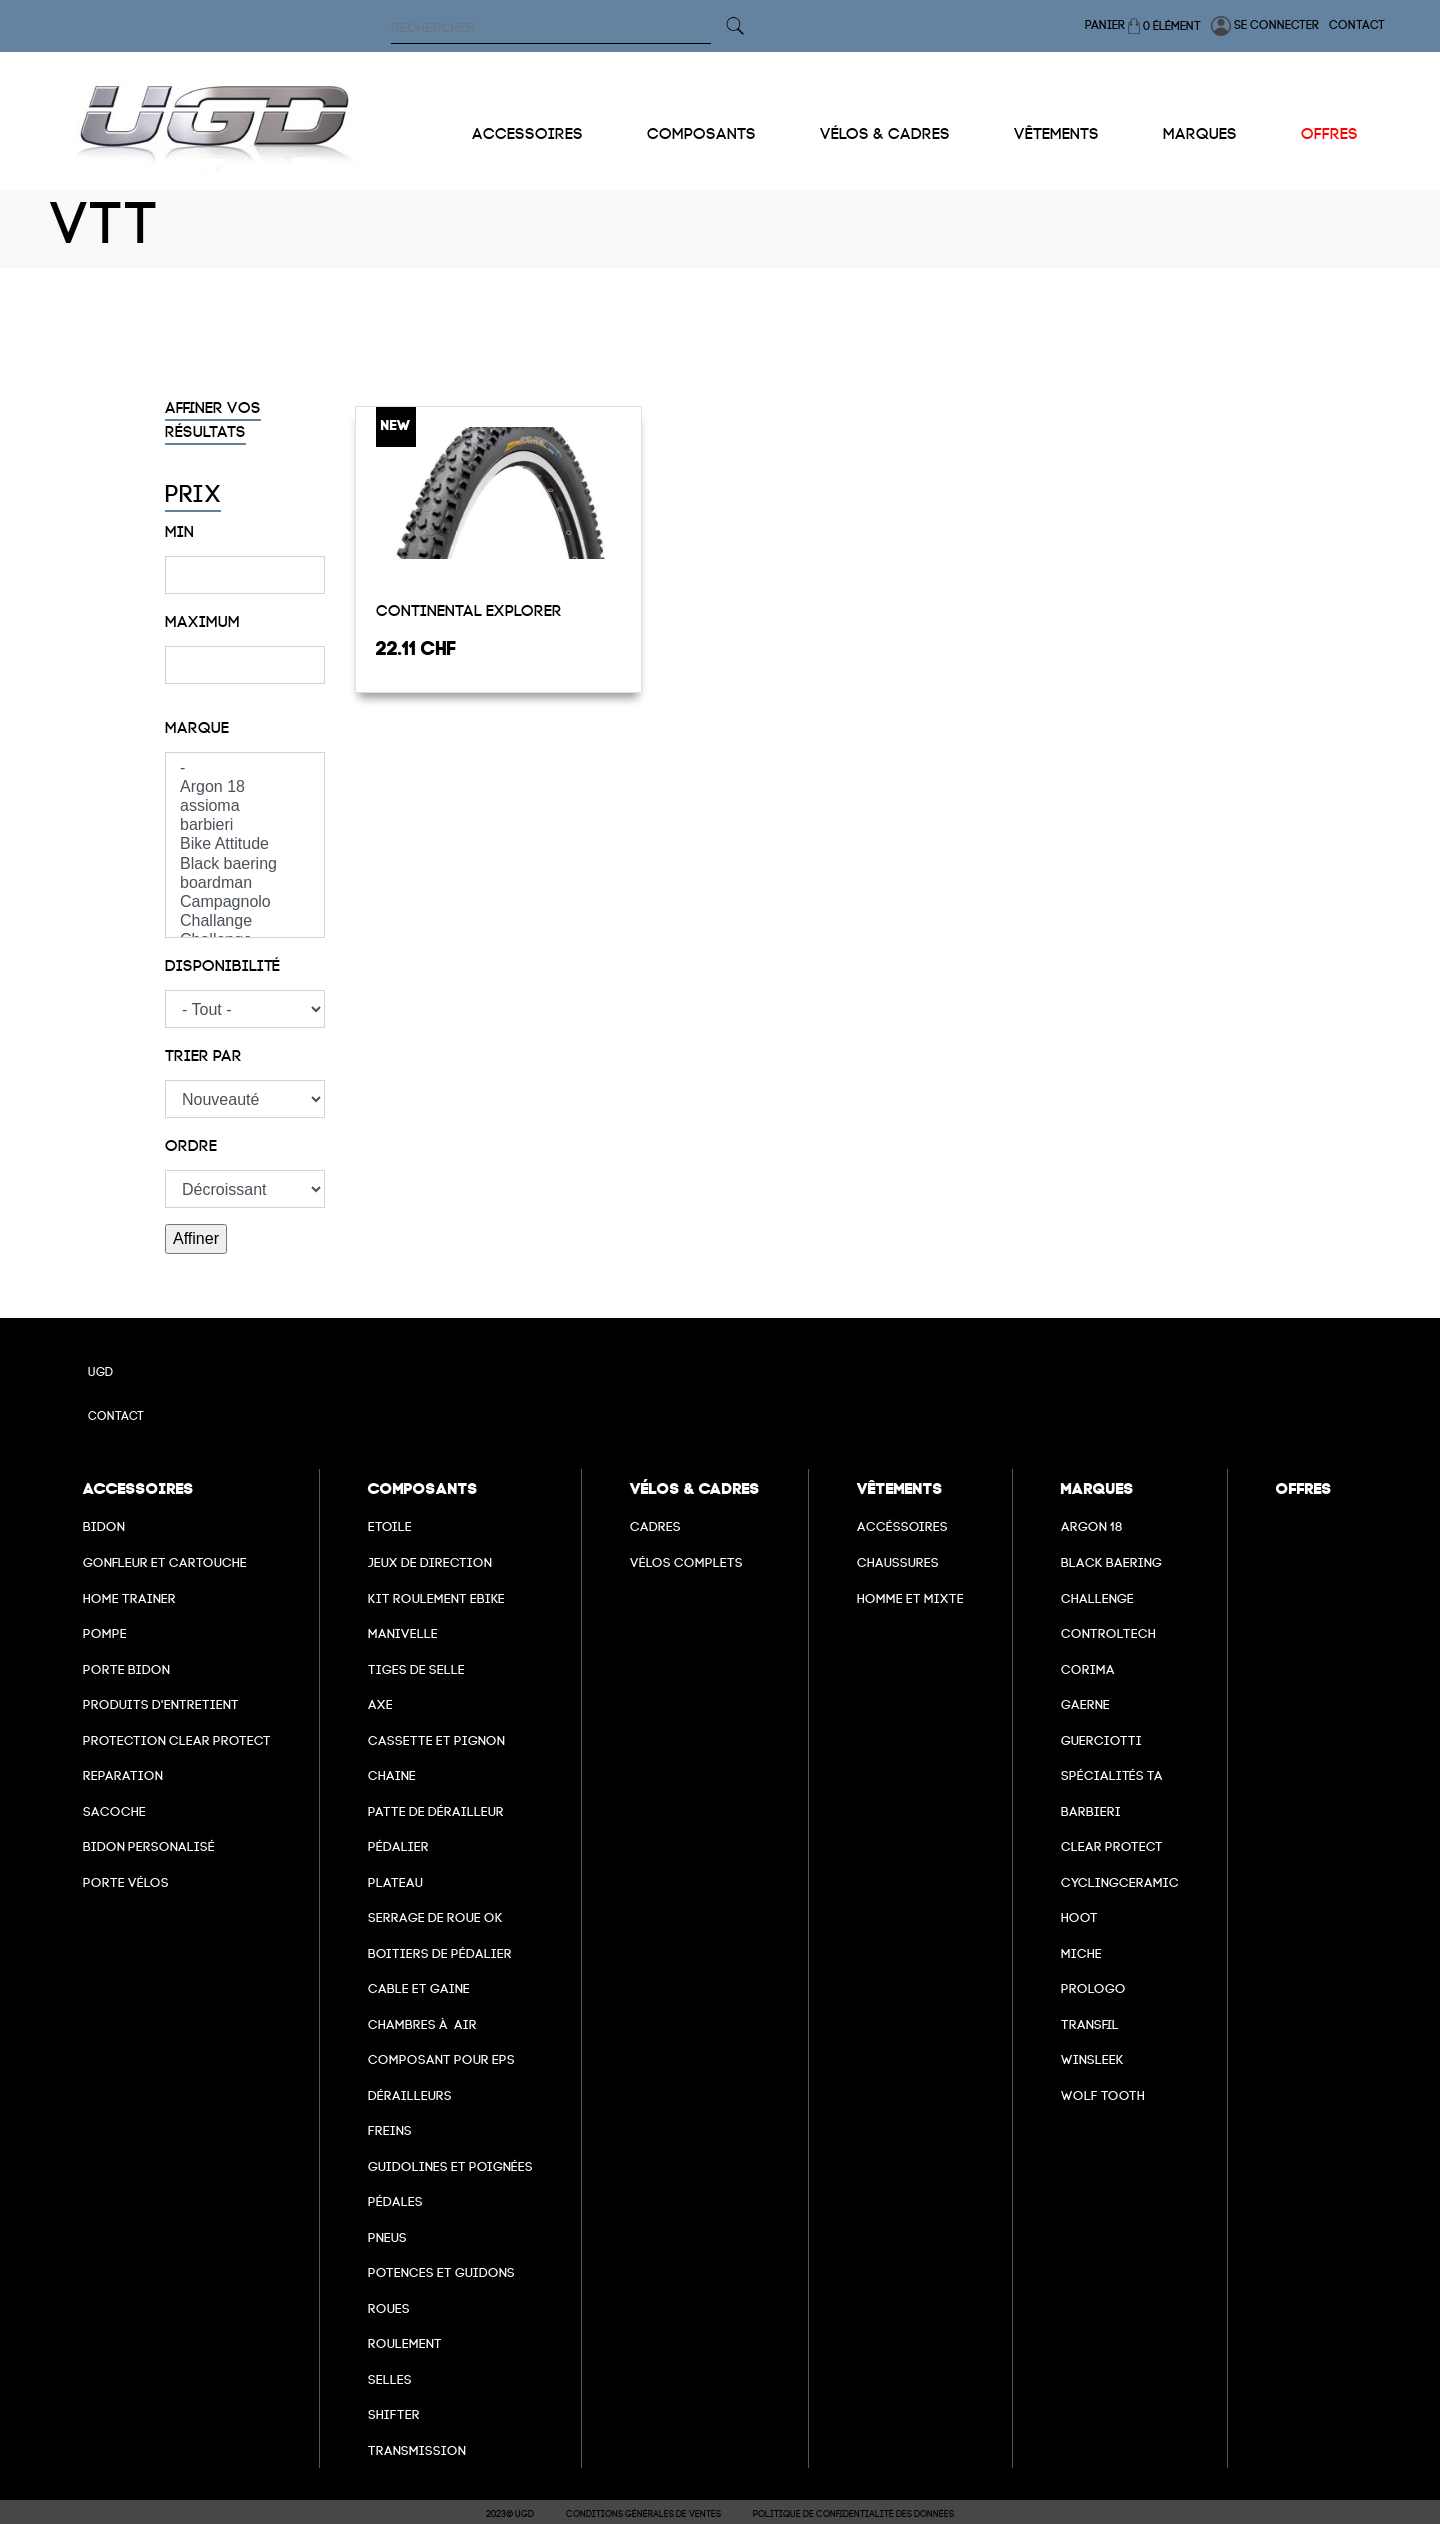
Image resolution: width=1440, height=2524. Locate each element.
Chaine (392, 1775)
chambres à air (422, 2024)
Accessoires (527, 134)
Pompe (105, 1633)
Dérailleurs (410, 2095)
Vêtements (1056, 134)
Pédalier (398, 1846)
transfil (1090, 2024)
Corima (1088, 1669)
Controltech (1108, 1633)
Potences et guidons (441, 2272)
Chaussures (898, 1562)
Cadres (655, 1526)
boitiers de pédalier (440, 1953)
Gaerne (1085, 1704)
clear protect (1112, 1846)
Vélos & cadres (885, 134)
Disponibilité (222, 966)
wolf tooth (1103, 2095)
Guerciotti (1101, 1740)
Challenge (1097, 1598)
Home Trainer (129, 1598)
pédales (395, 2201)
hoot (1079, 1917)
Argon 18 (245, 787)
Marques (1200, 134)
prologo (1093, 1988)
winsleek (1092, 2059)
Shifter (394, 2414)
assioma (245, 806)
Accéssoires (902, 1526)
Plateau (395, 1882)
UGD (100, 1372)
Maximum (202, 622)
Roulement (405, 2343)
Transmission (417, 2450)
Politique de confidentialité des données (853, 2514)
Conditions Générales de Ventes (643, 2514)
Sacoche (114, 1811)
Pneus (387, 2237)
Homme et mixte (910, 1598)
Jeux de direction (430, 1562)
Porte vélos (126, 1882)
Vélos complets (686, 1562)
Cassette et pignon (436, 1740)
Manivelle (403, 1633)
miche (1081, 1953)
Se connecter (1265, 26)
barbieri (245, 825)
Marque (197, 728)
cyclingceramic (1120, 1882)
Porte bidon (126, 1669)
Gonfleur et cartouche (165, 1562)
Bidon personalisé (149, 1846)
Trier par (203, 1056)
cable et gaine (419, 1988)
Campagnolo (245, 902)
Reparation (123, 1775)
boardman (245, 883)
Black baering (245, 864)
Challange (245, 921)
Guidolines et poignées (450, 2166)
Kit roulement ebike (436, 1598)
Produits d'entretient (161, 1704)
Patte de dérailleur (436, 1811)
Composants (701, 134)
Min (179, 532)
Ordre (191, 1146)
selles (390, 2379)
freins (390, 2130)
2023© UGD (510, 2514)
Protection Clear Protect (177, 1740)
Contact (1357, 25)
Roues (389, 2308)
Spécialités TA (1112, 1775)
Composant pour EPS (441, 2059)
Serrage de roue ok (435, 1917)
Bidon (104, 1526)
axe (380, 1704)
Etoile (390, 1526)
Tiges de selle (416, 1669)
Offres (1329, 134)
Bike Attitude (245, 844)
